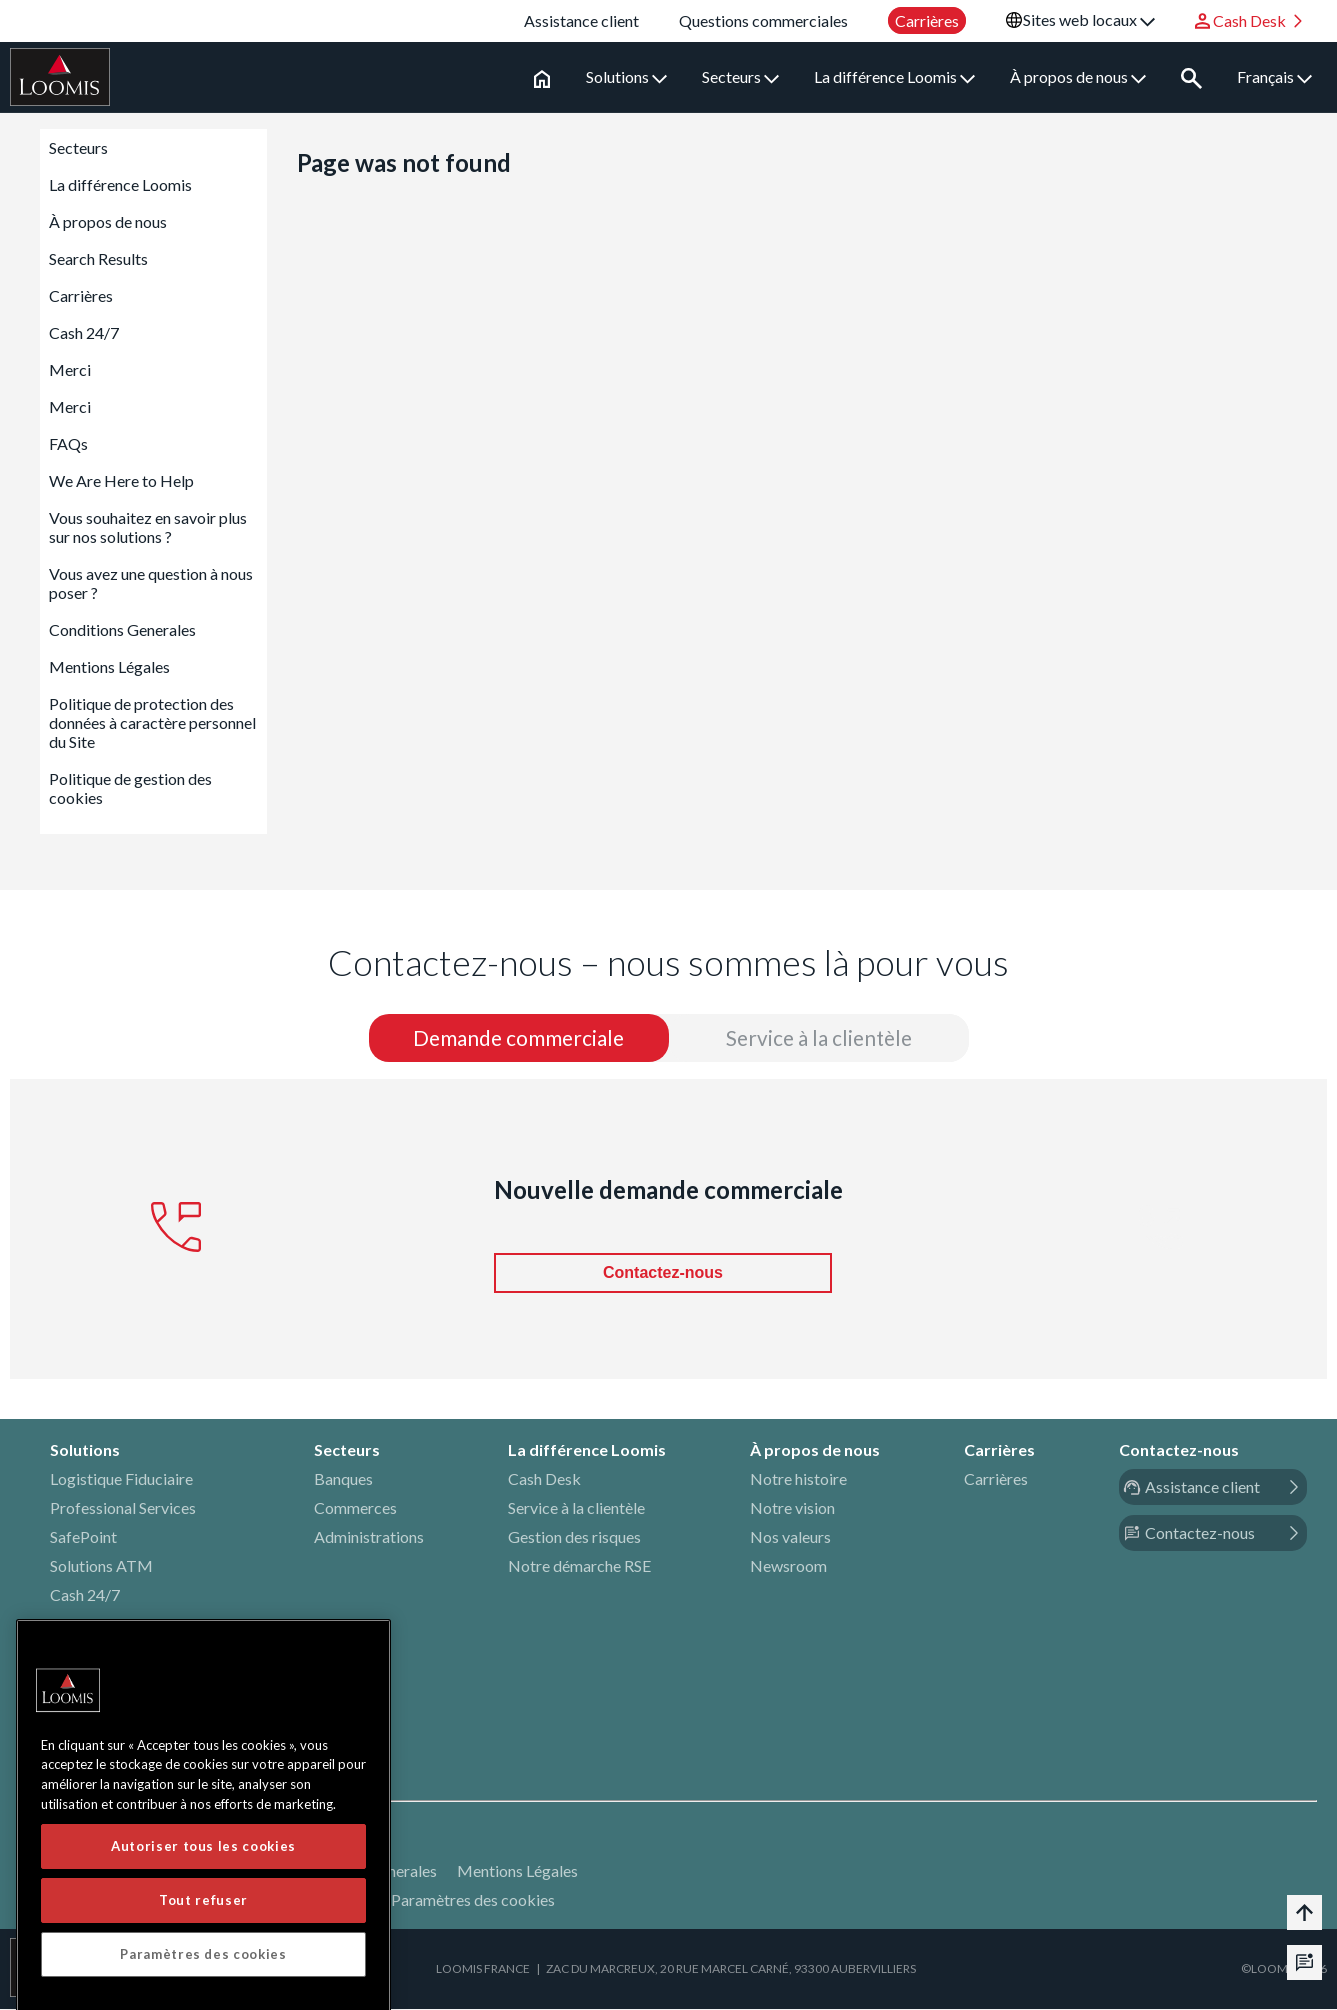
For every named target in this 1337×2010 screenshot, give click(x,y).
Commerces (355, 1508)
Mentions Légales (109, 666)
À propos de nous (1078, 76)
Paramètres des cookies (473, 1900)
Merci (70, 369)
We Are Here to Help (121, 480)
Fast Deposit (94, 1624)
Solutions (626, 76)
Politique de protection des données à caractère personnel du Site (152, 722)
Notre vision (792, 1508)
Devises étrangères (115, 1682)
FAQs (68, 443)
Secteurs (740, 76)
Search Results (98, 258)
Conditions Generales (122, 629)
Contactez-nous (663, 1273)
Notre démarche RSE (579, 1566)
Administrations (369, 1537)
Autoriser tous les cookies (203, 1976)
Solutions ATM (101, 1566)
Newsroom (788, 1566)
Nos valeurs (790, 1537)
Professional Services (123, 1508)
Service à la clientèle (576, 1508)
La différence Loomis (894, 76)
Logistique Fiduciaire (121, 1479)
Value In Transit (103, 1653)
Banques (343, 1479)
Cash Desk (544, 1479)
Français (1274, 76)
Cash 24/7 (84, 332)
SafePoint (83, 1537)
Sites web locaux (1089, 19)
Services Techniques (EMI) (140, 1711)
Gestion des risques (574, 1537)
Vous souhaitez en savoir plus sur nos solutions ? (148, 527)
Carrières (81, 295)
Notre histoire (798, 1479)
